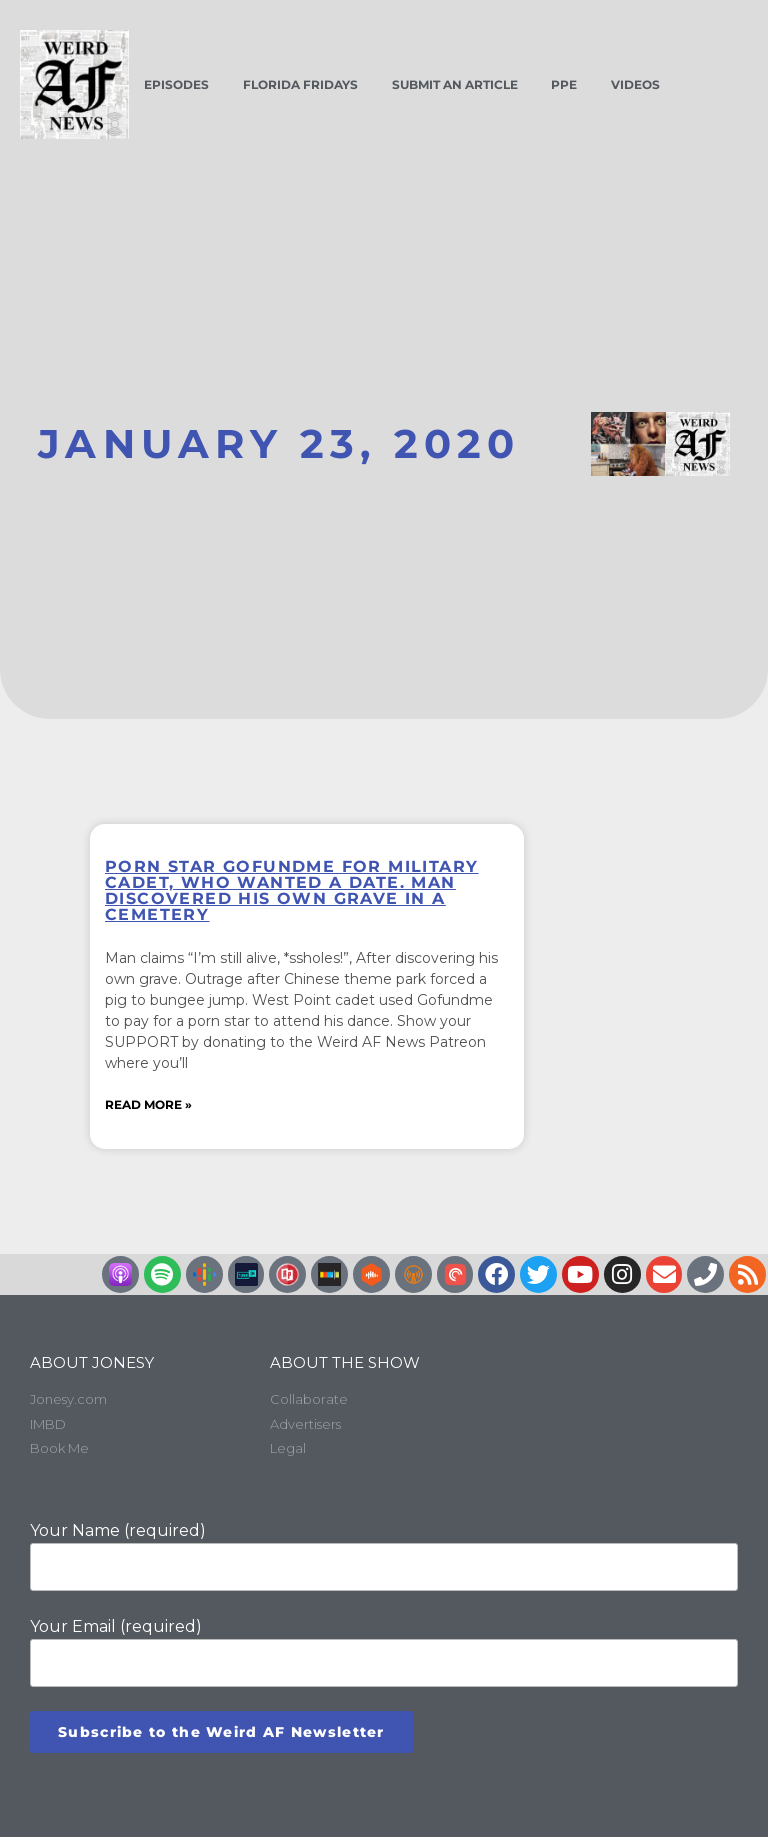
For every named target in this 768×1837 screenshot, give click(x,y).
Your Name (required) (384, 1555)
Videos (635, 84)
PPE (564, 84)
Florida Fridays (300, 84)
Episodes (176, 84)
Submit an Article (455, 84)
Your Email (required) (384, 1652)
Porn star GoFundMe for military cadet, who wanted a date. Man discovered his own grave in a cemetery (291, 890)
